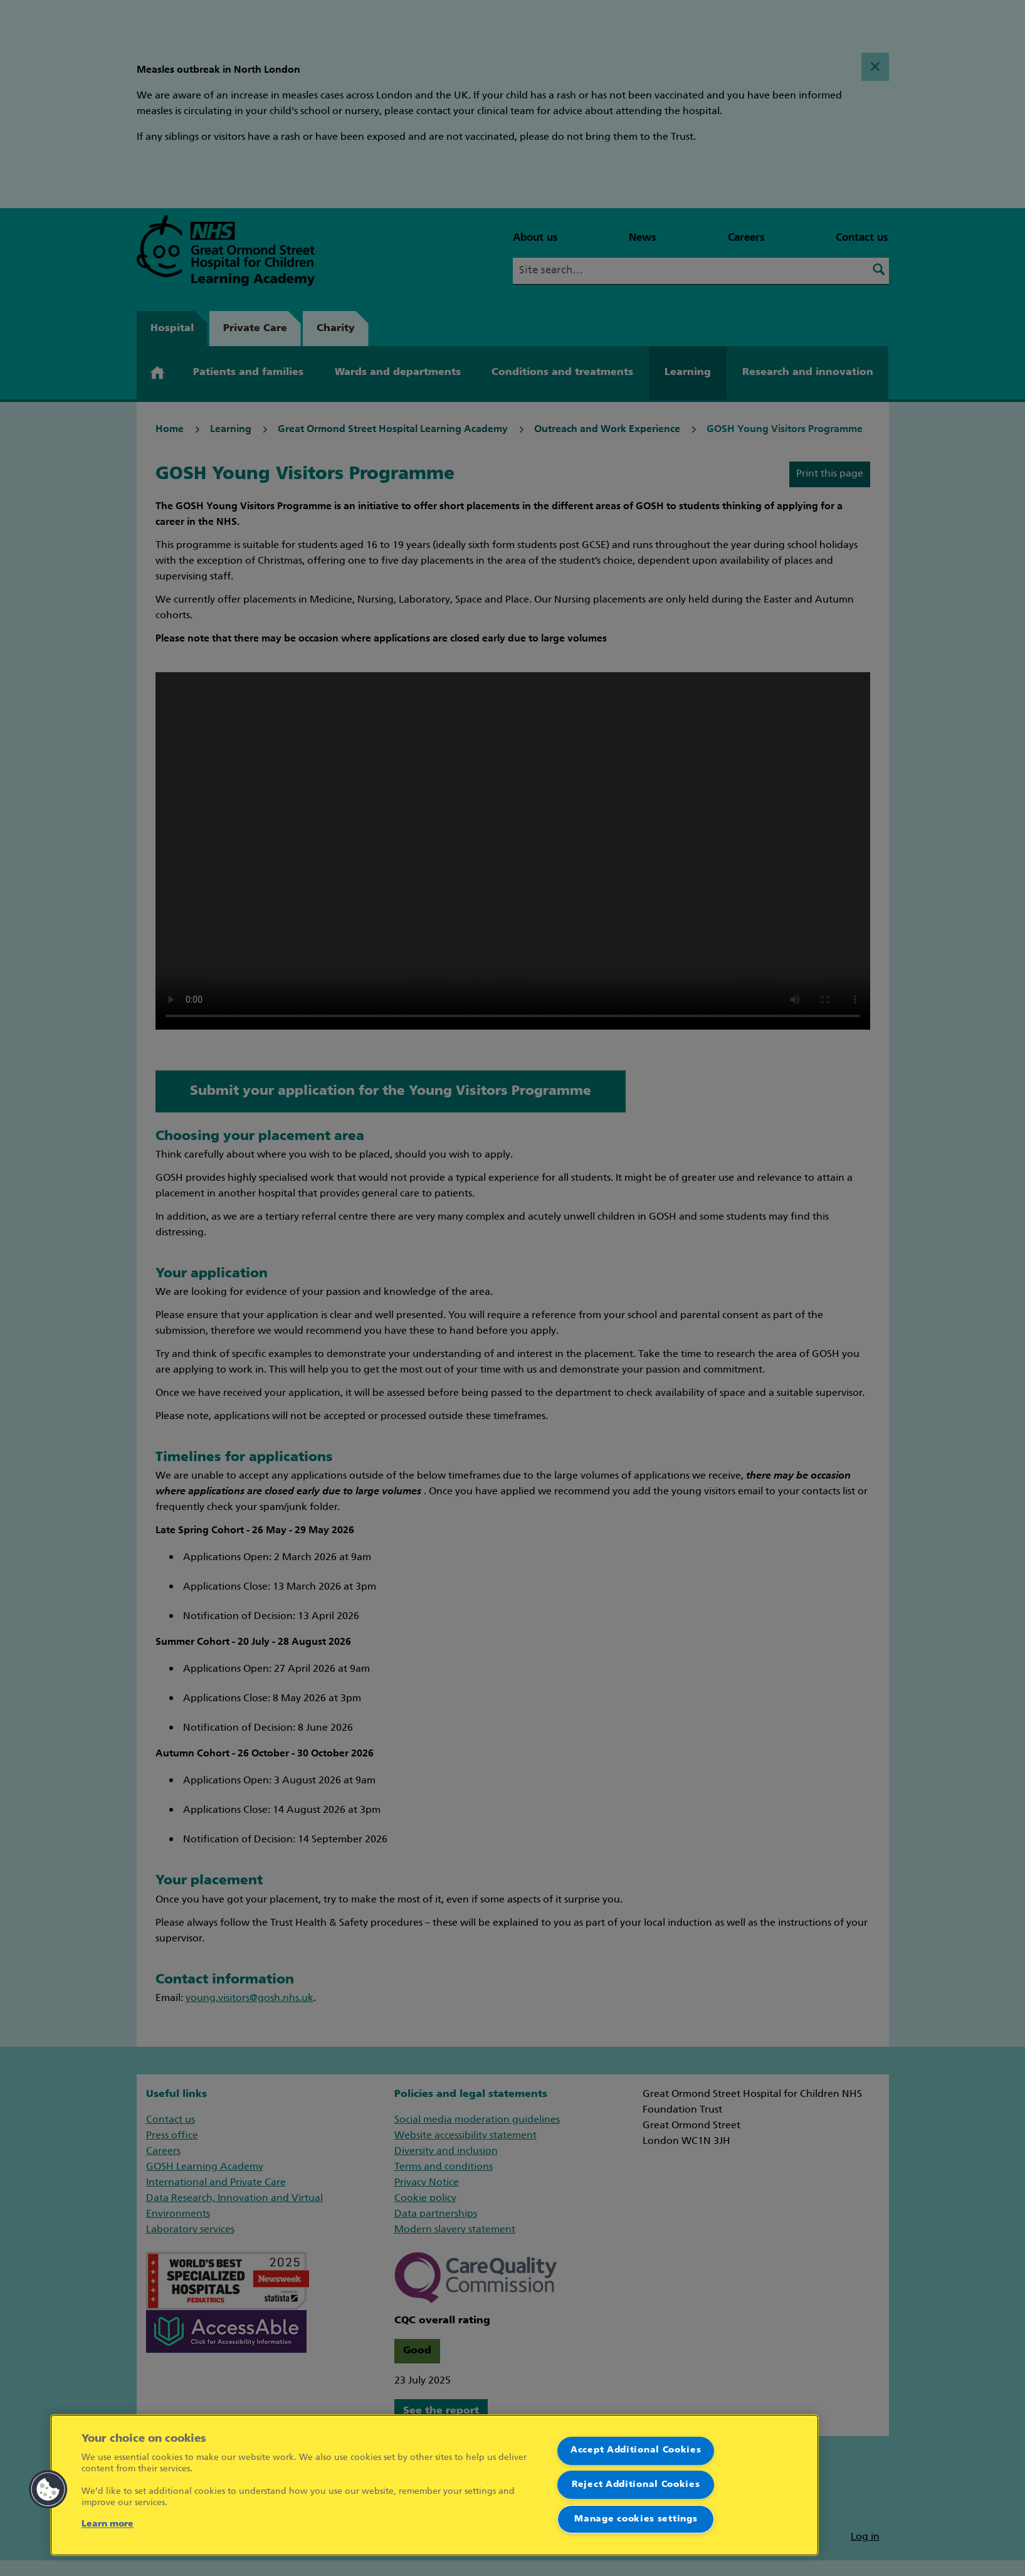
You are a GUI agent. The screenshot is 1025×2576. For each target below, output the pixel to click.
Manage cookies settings (635, 2519)
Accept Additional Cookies (636, 2450)
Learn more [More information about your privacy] (107, 2524)
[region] (434, 2485)
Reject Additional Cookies (636, 2484)
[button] (48, 2489)
